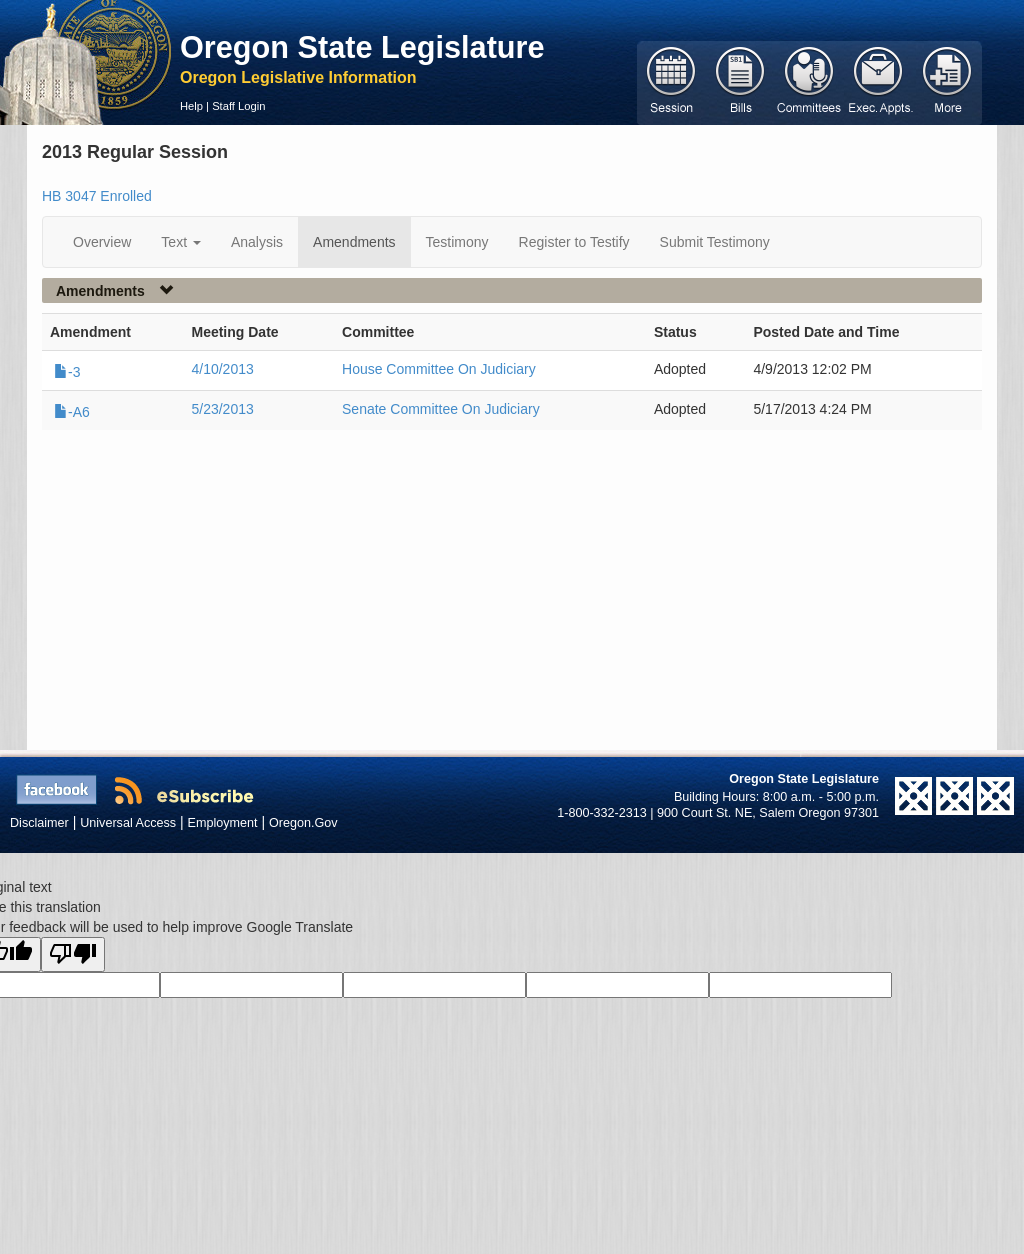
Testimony (457, 242)
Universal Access (128, 823)
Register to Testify (574, 242)
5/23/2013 (222, 409)
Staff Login (238, 106)
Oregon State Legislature (362, 47)
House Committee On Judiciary (439, 369)
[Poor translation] (73, 954)
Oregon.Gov (303, 823)
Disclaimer (39, 823)
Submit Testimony (715, 242)
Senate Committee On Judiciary (441, 409)
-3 (67, 372)
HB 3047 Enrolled (97, 196)
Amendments (354, 242)
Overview (102, 242)
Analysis (257, 242)
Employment (223, 823)
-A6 (72, 412)
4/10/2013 (222, 369)
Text (181, 242)
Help (191, 106)
